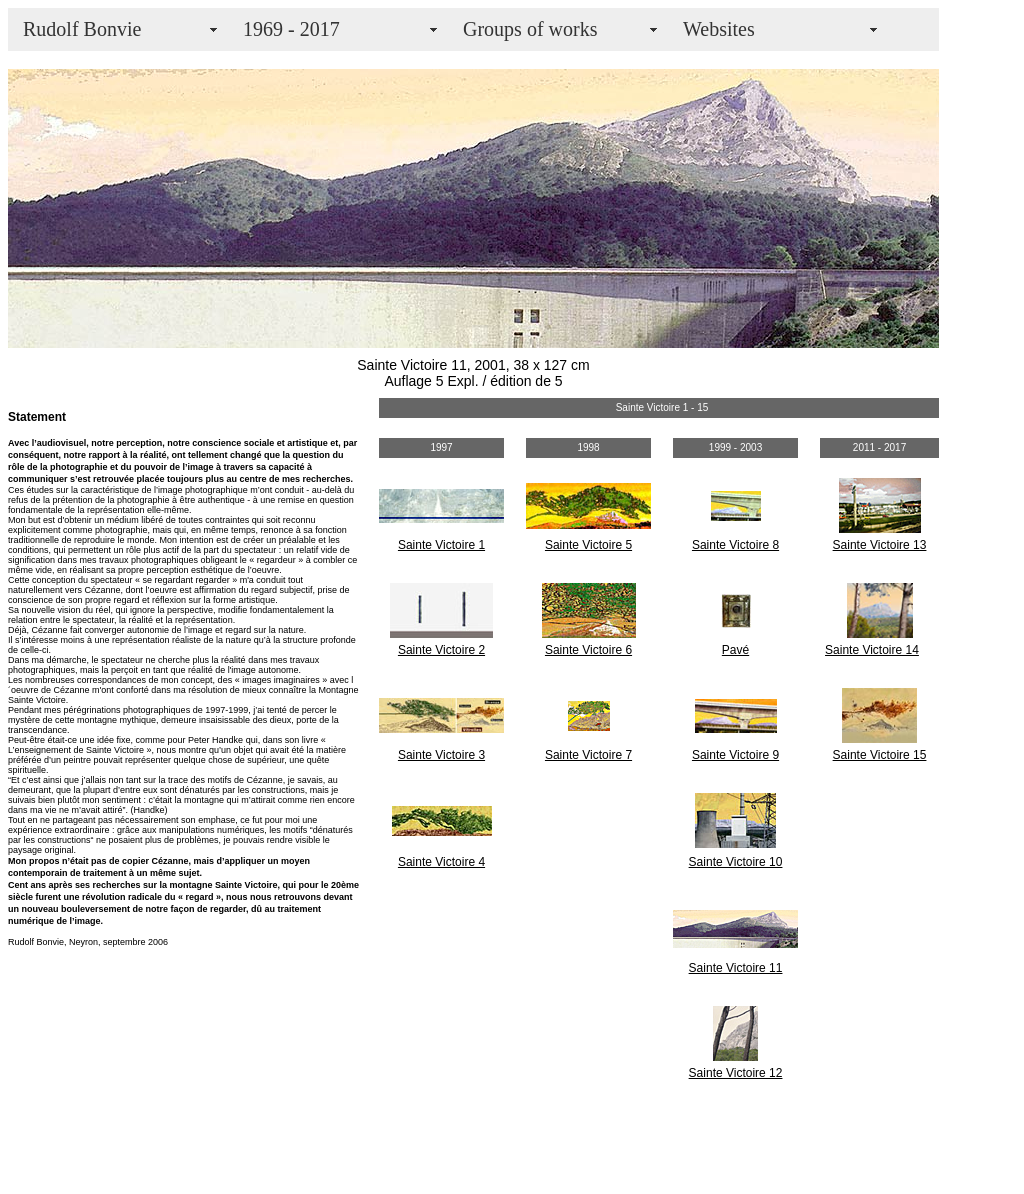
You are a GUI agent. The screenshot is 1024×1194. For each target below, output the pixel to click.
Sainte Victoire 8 (735, 545)
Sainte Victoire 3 (441, 755)
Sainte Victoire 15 (880, 755)
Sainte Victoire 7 (588, 755)
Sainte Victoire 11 (736, 968)
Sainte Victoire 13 (880, 545)
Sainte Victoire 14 (872, 650)
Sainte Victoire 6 (588, 650)
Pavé (735, 650)
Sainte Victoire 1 (441, 545)
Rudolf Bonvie (82, 29)
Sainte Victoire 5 (588, 545)
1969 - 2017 (291, 29)
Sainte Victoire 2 (441, 650)
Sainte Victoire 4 (441, 862)
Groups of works (530, 29)
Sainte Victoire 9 (735, 755)
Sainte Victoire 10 (736, 862)
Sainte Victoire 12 (736, 1073)
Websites (719, 29)
